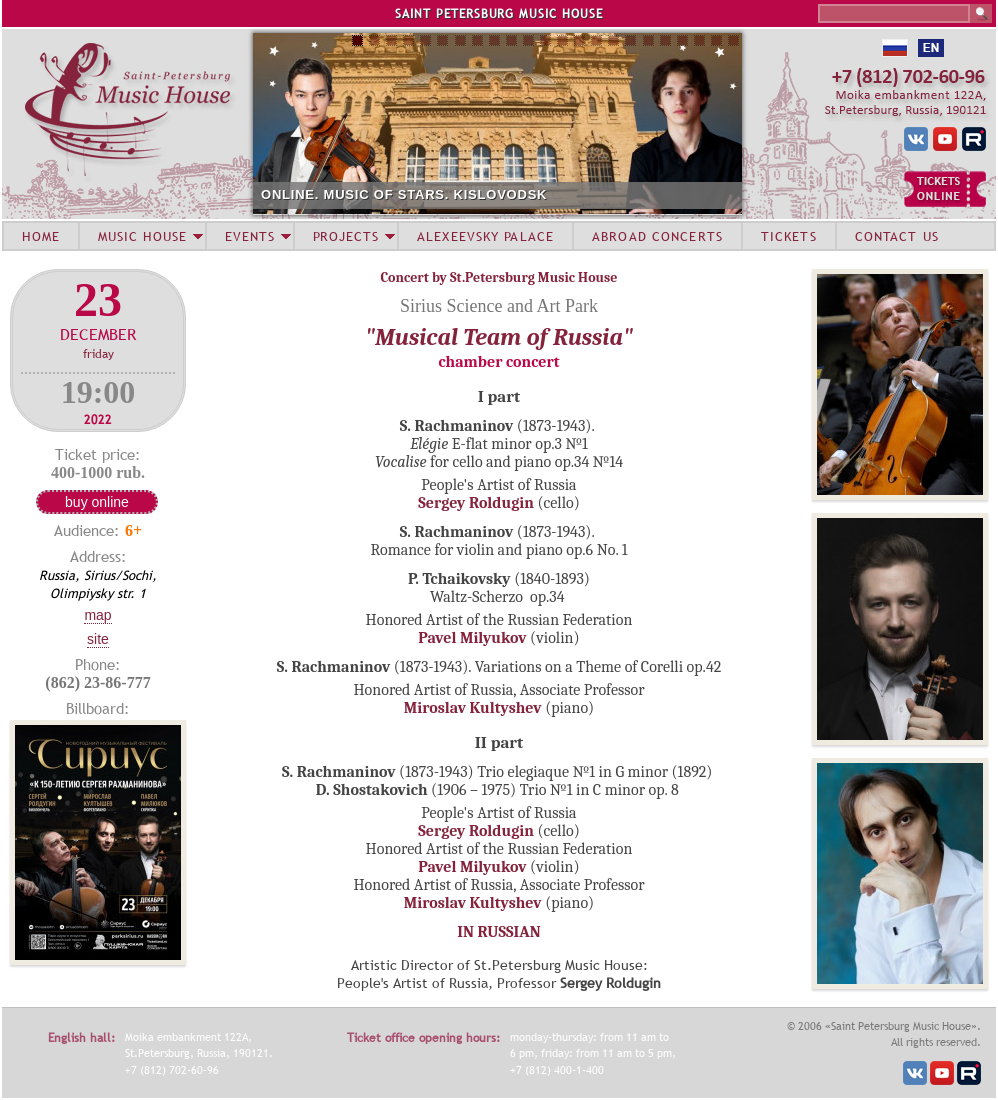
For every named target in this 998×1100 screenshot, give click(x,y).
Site (98, 639)
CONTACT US (897, 236)
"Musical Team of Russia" (499, 337)
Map (97, 615)
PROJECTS (346, 236)
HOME (41, 236)
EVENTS (250, 236)
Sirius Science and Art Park (499, 306)
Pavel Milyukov (472, 638)
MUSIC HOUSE (142, 236)
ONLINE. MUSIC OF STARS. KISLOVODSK (404, 194)
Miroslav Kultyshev (473, 708)
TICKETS (789, 236)
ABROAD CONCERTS (657, 236)
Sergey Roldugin (476, 503)
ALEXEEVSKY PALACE (485, 236)
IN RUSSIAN (498, 932)
